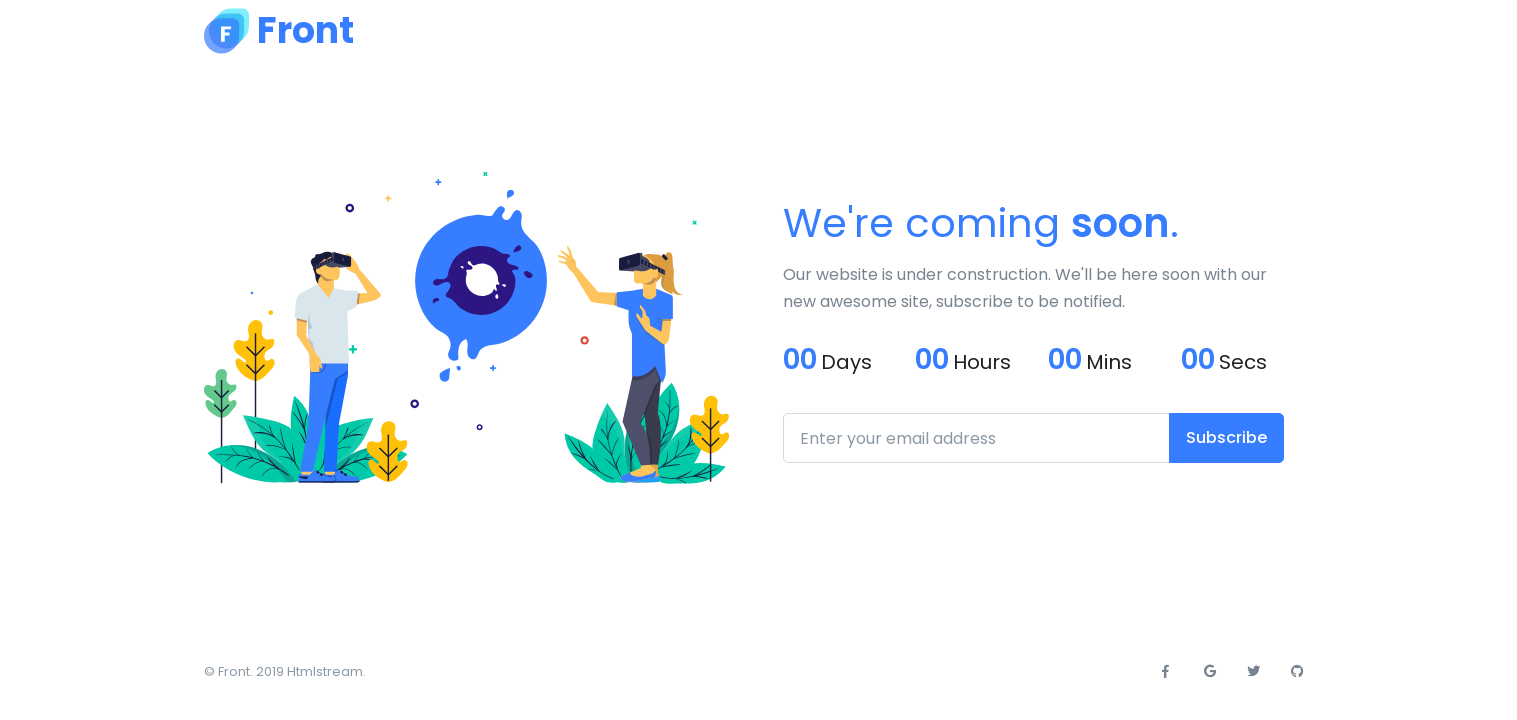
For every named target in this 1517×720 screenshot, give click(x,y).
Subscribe (1226, 437)
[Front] (279, 31)
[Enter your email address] (976, 438)
